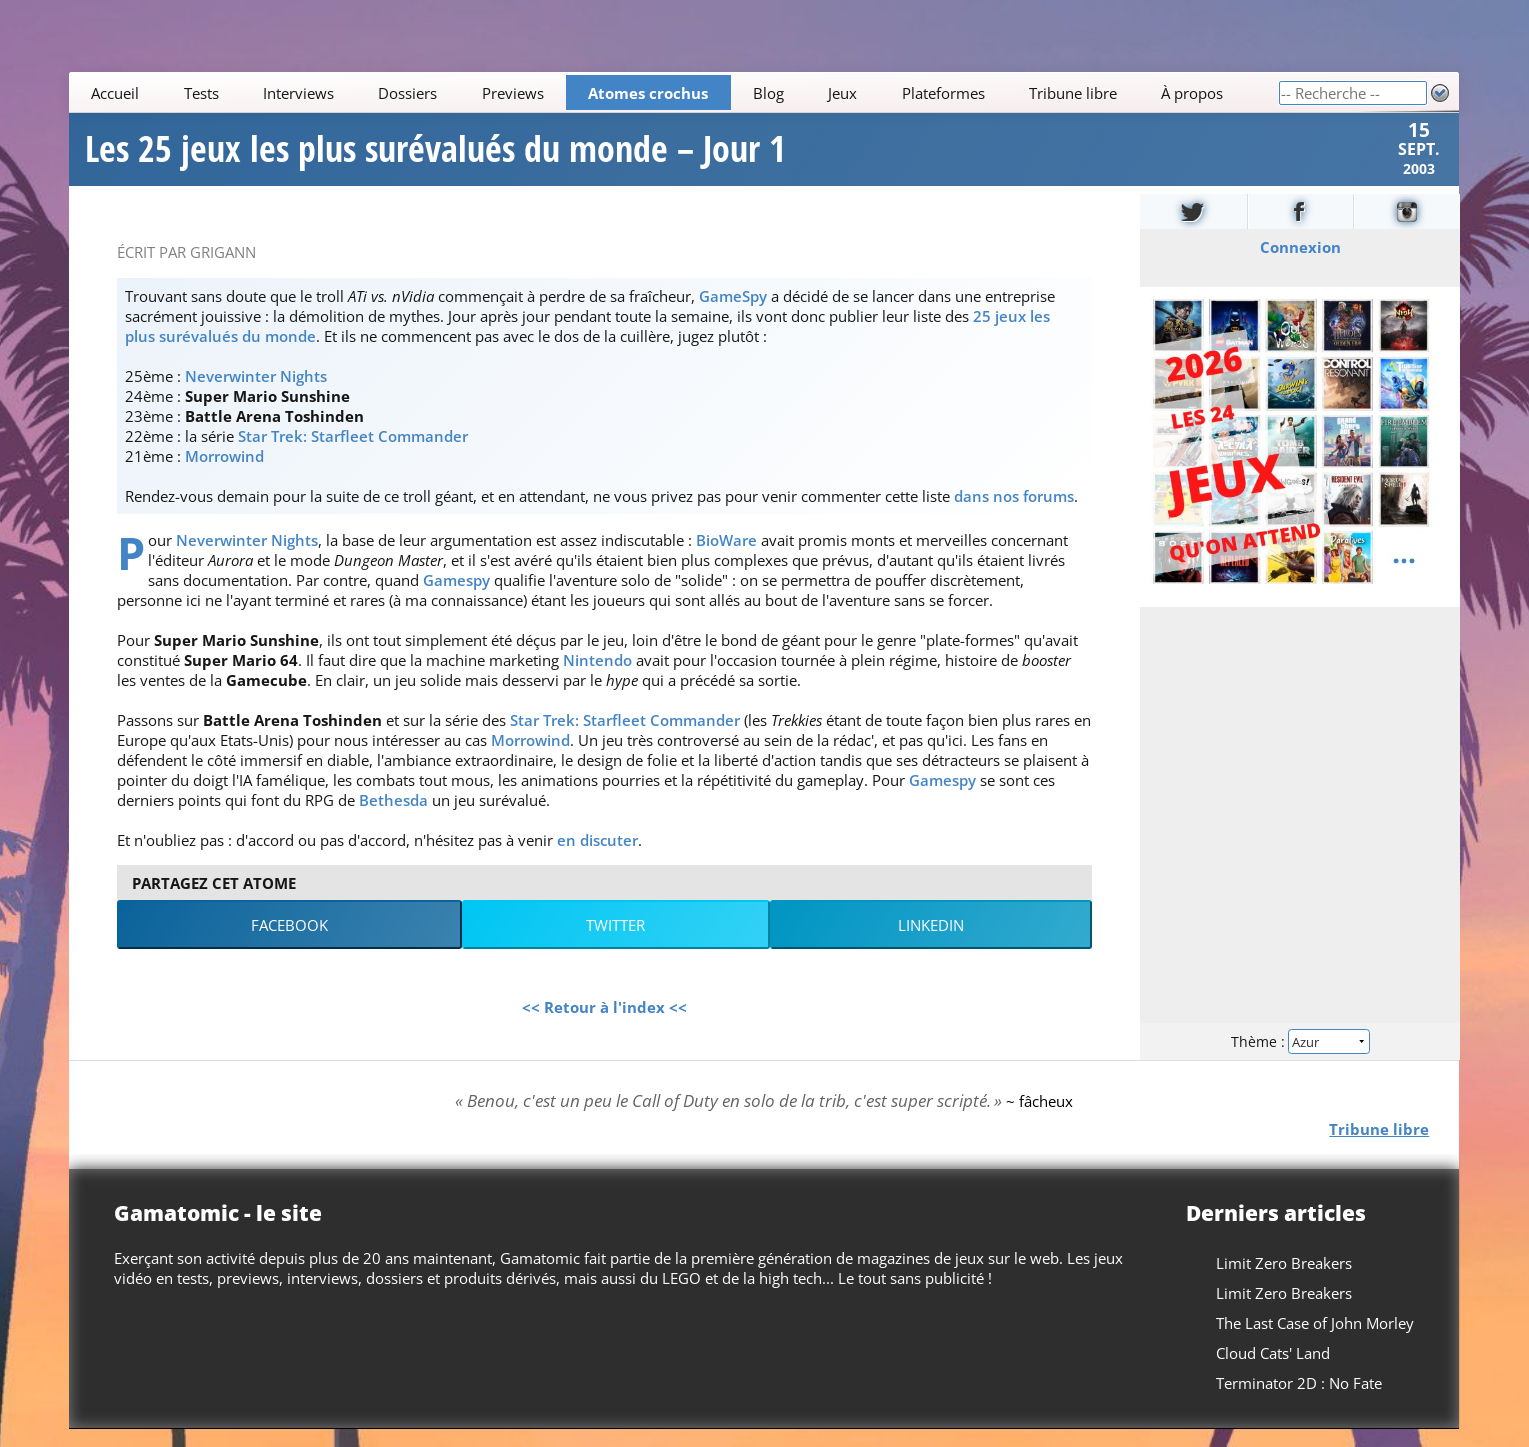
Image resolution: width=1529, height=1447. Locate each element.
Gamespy (456, 597)
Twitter (615, 942)
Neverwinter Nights (256, 393)
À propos (1193, 93)
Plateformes (943, 93)
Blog (768, 93)
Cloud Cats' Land (1274, 1371)
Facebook (289, 942)
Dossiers (408, 93)
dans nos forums (1014, 513)
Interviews (298, 93)
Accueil (116, 93)
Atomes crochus (649, 93)
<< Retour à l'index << (604, 1024)
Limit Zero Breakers (1285, 1281)
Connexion (1299, 264)
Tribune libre (1073, 93)
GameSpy (733, 313)
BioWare (726, 557)
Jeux (843, 93)
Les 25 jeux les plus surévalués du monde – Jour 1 (435, 158)
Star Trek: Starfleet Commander (353, 453)
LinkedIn (931, 942)
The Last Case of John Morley (1316, 1341)
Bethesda (393, 817)
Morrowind (224, 473)
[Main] (673, 92)
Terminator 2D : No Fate (1300, 1401)
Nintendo (597, 677)
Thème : (1300, 1057)
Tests (201, 93)
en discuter (597, 857)
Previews (513, 93)
